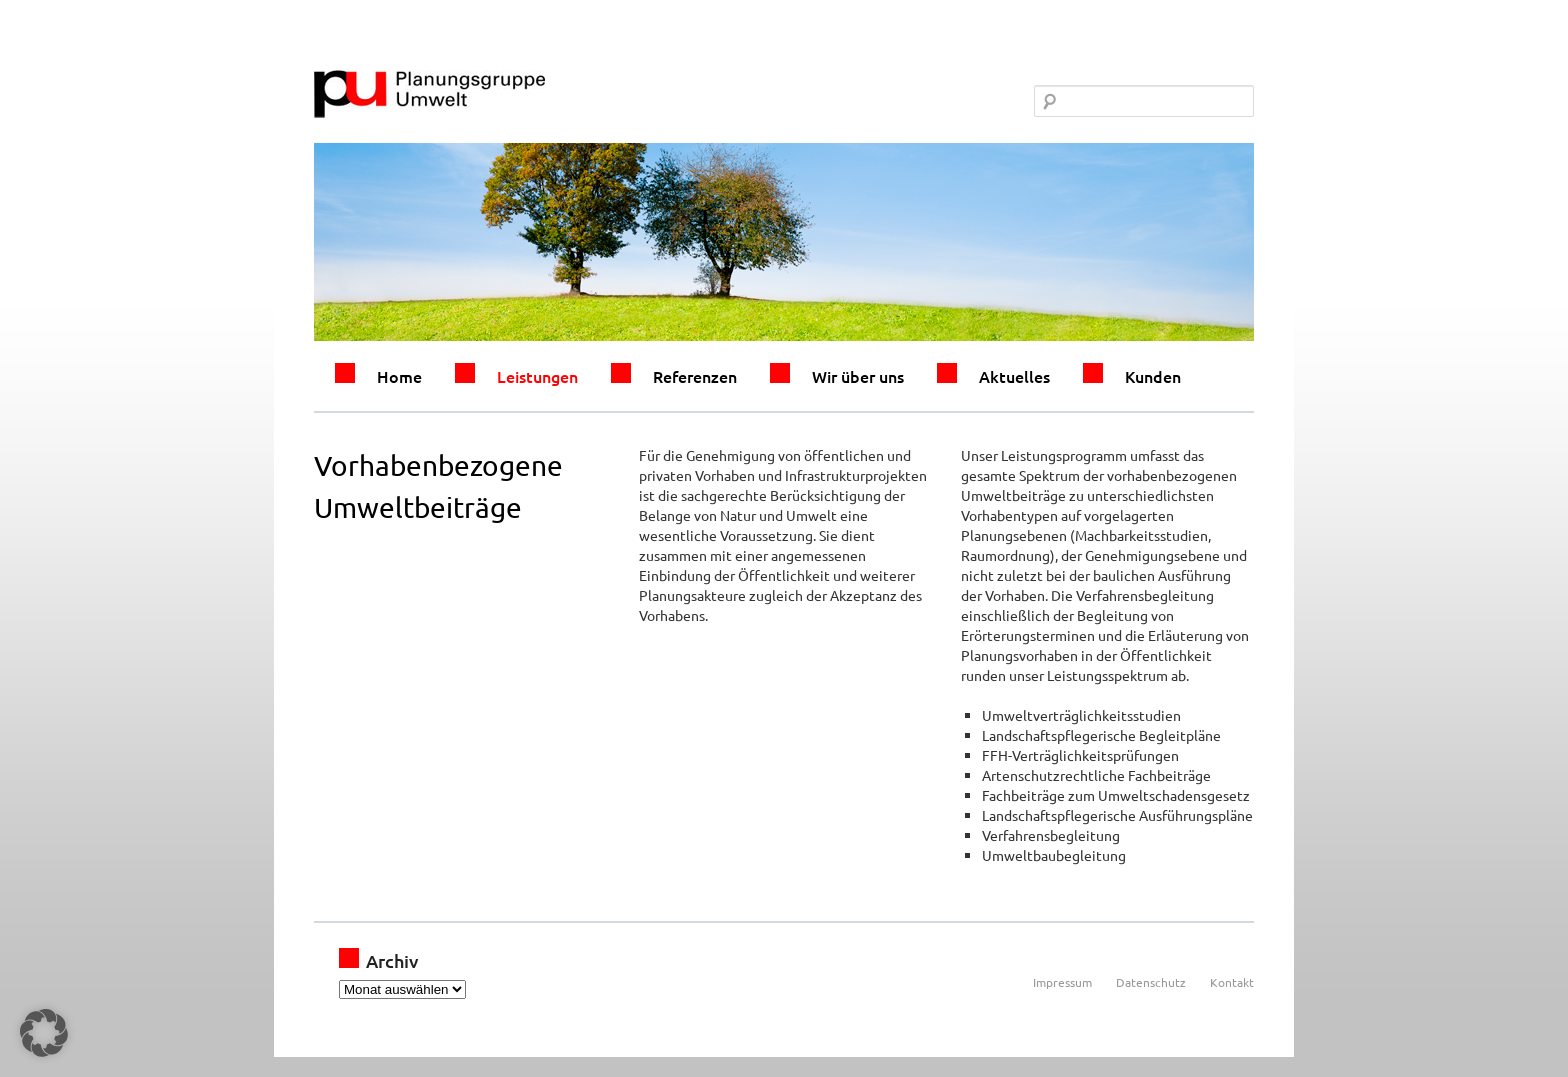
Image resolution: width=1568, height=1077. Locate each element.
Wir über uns (858, 376)
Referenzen (695, 376)
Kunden (1153, 376)
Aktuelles (1014, 376)
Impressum (1062, 982)
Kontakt (1232, 982)
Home (399, 376)
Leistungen (537, 376)
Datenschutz (1151, 982)
